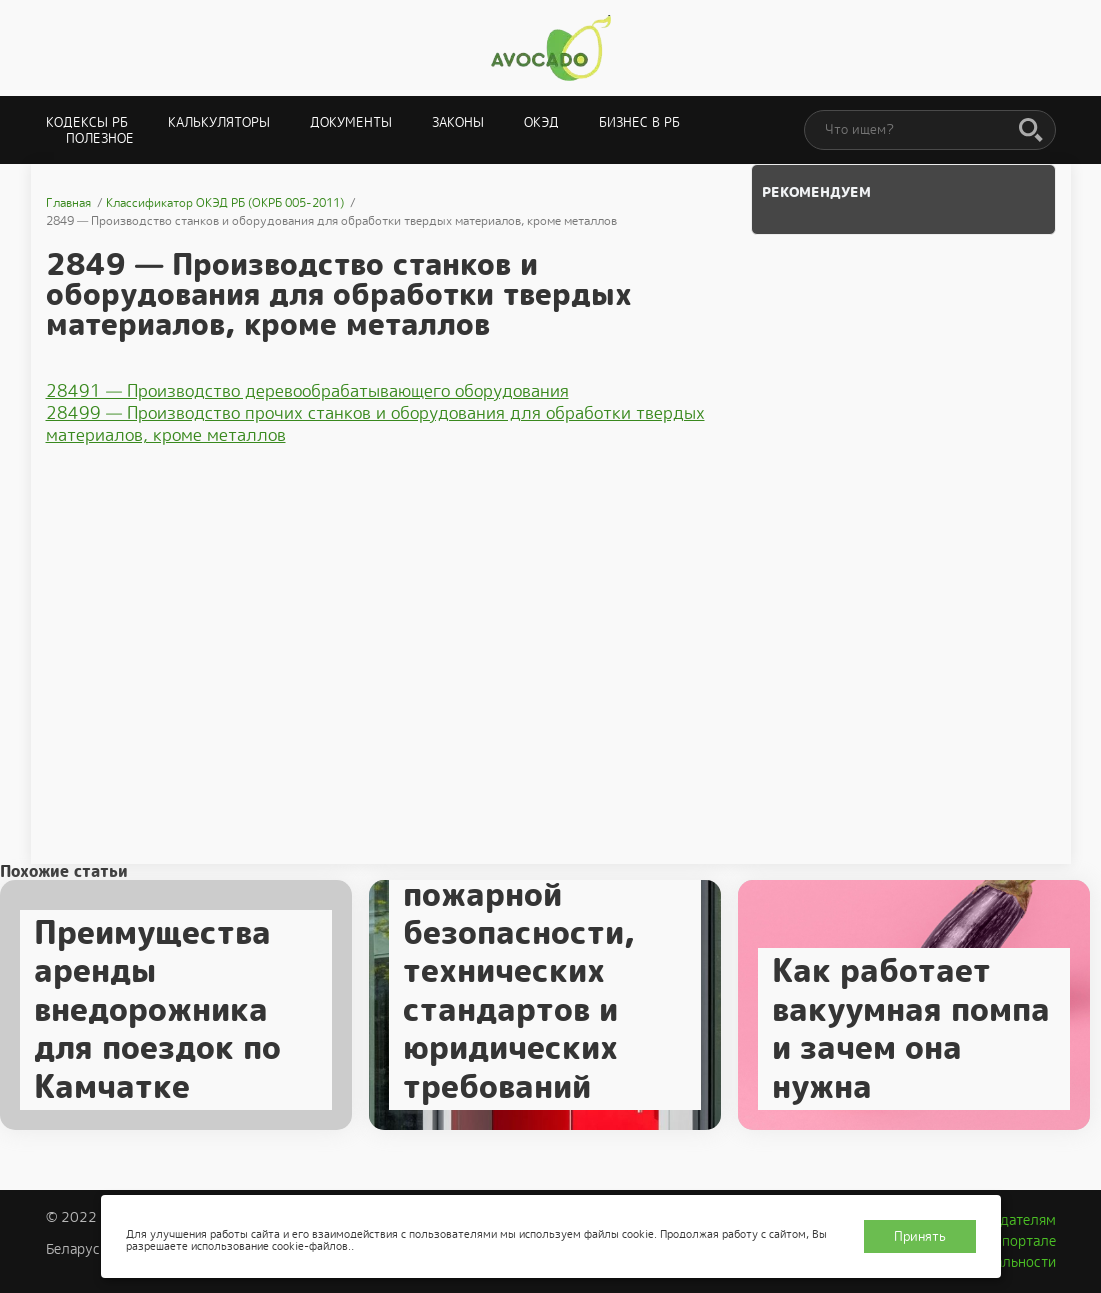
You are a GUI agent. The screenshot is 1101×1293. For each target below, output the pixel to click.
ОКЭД (541, 122)
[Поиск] (1031, 131)
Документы (351, 122)
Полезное (100, 138)
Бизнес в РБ (639, 122)
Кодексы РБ (87, 122)
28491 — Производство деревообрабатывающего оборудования (307, 391)
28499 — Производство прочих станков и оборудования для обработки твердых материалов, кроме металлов (375, 424)
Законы (458, 122)
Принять (920, 1236)
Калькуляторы (219, 122)
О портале (1022, 1241)
